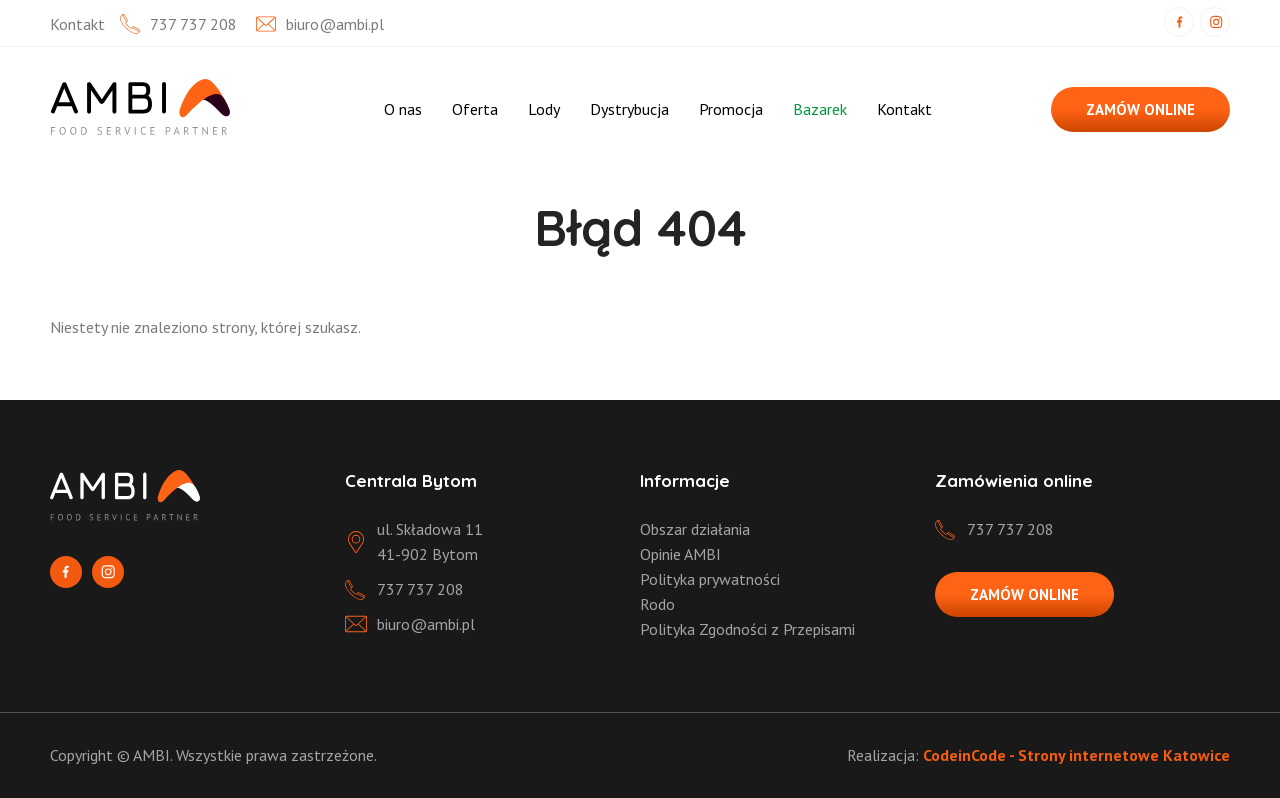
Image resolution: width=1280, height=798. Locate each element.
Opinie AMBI (680, 554)
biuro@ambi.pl (335, 24)
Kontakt (904, 109)
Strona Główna (337, 109)
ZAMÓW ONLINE (1140, 109)
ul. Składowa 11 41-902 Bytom (430, 541)
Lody (544, 109)
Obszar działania (695, 529)
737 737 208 (193, 24)
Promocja (731, 109)
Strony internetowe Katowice (1124, 755)
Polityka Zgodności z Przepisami (747, 629)
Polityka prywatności (710, 579)
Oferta (475, 109)
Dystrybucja (629, 109)
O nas (403, 109)
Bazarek (820, 109)
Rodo (657, 604)
